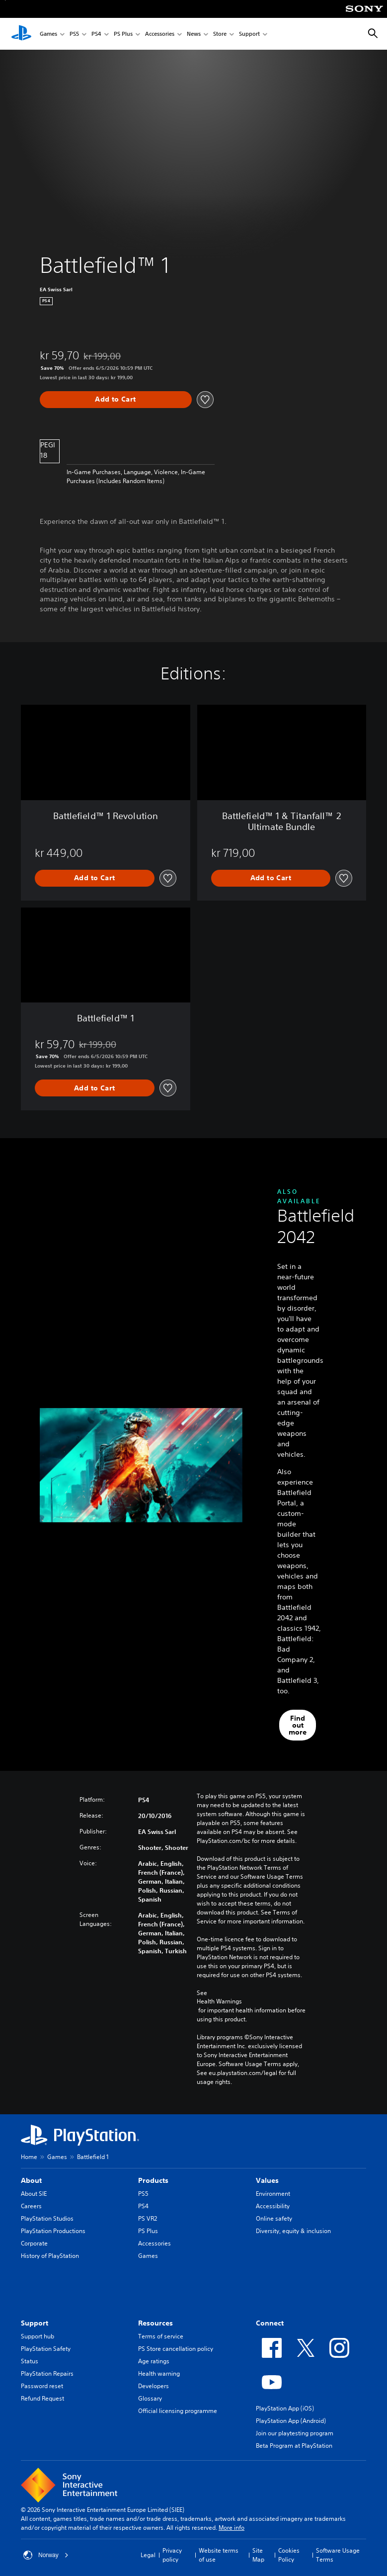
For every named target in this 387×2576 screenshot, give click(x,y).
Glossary (150, 2398)
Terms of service (160, 2336)
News (194, 34)
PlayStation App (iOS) (285, 2408)
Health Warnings (219, 2001)
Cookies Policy (289, 2555)
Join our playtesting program (294, 2433)
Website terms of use (218, 2555)
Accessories (159, 34)
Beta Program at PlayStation (294, 2445)
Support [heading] (34, 2323)
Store (220, 34)
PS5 (74, 34)
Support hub (37, 2336)
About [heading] (31, 2180)
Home (29, 2157)
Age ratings (153, 2361)
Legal (148, 2555)
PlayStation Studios (47, 2218)
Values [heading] (267, 2180)
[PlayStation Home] (21, 33)
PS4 (96, 34)
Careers (31, 2206)
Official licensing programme (177, 2411)
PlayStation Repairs (47, 2373)
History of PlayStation (50, 2255)
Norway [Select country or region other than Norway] (46, 2555)
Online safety (274, 2218)
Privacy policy (172, 2555)
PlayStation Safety (46, 2348)
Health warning (159, 2373)
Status (29, 2361)
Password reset (42, 2386)
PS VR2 (147, 2218)
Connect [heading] (270, 2323)
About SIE (34, 2193)
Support (249, 34)
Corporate (34, 2243)
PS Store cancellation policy (175, 2348)
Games (48, 34)
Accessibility (273, 2206)
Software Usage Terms (338, 2555)
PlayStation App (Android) (291, 2420)
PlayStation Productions (53, 2231)
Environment (273, 2193)
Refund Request (42, 2398)
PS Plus (123, 34)
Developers (153, 2386)
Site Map (258, 2555)
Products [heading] (153, 2180)
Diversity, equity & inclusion (293, 2231)
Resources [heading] (155, 2323)
